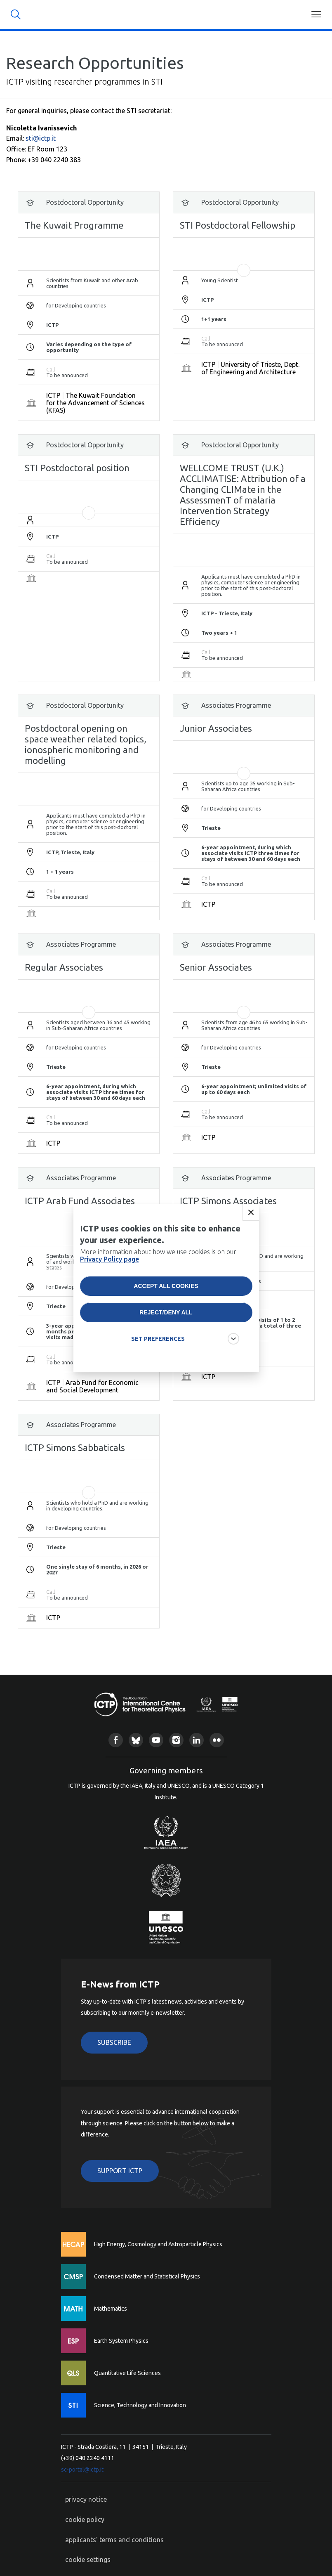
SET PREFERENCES (158, 1341)
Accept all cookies (166, 1288)
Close (251, 1214)
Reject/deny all (165, 1314)
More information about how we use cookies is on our (158, 1257)
